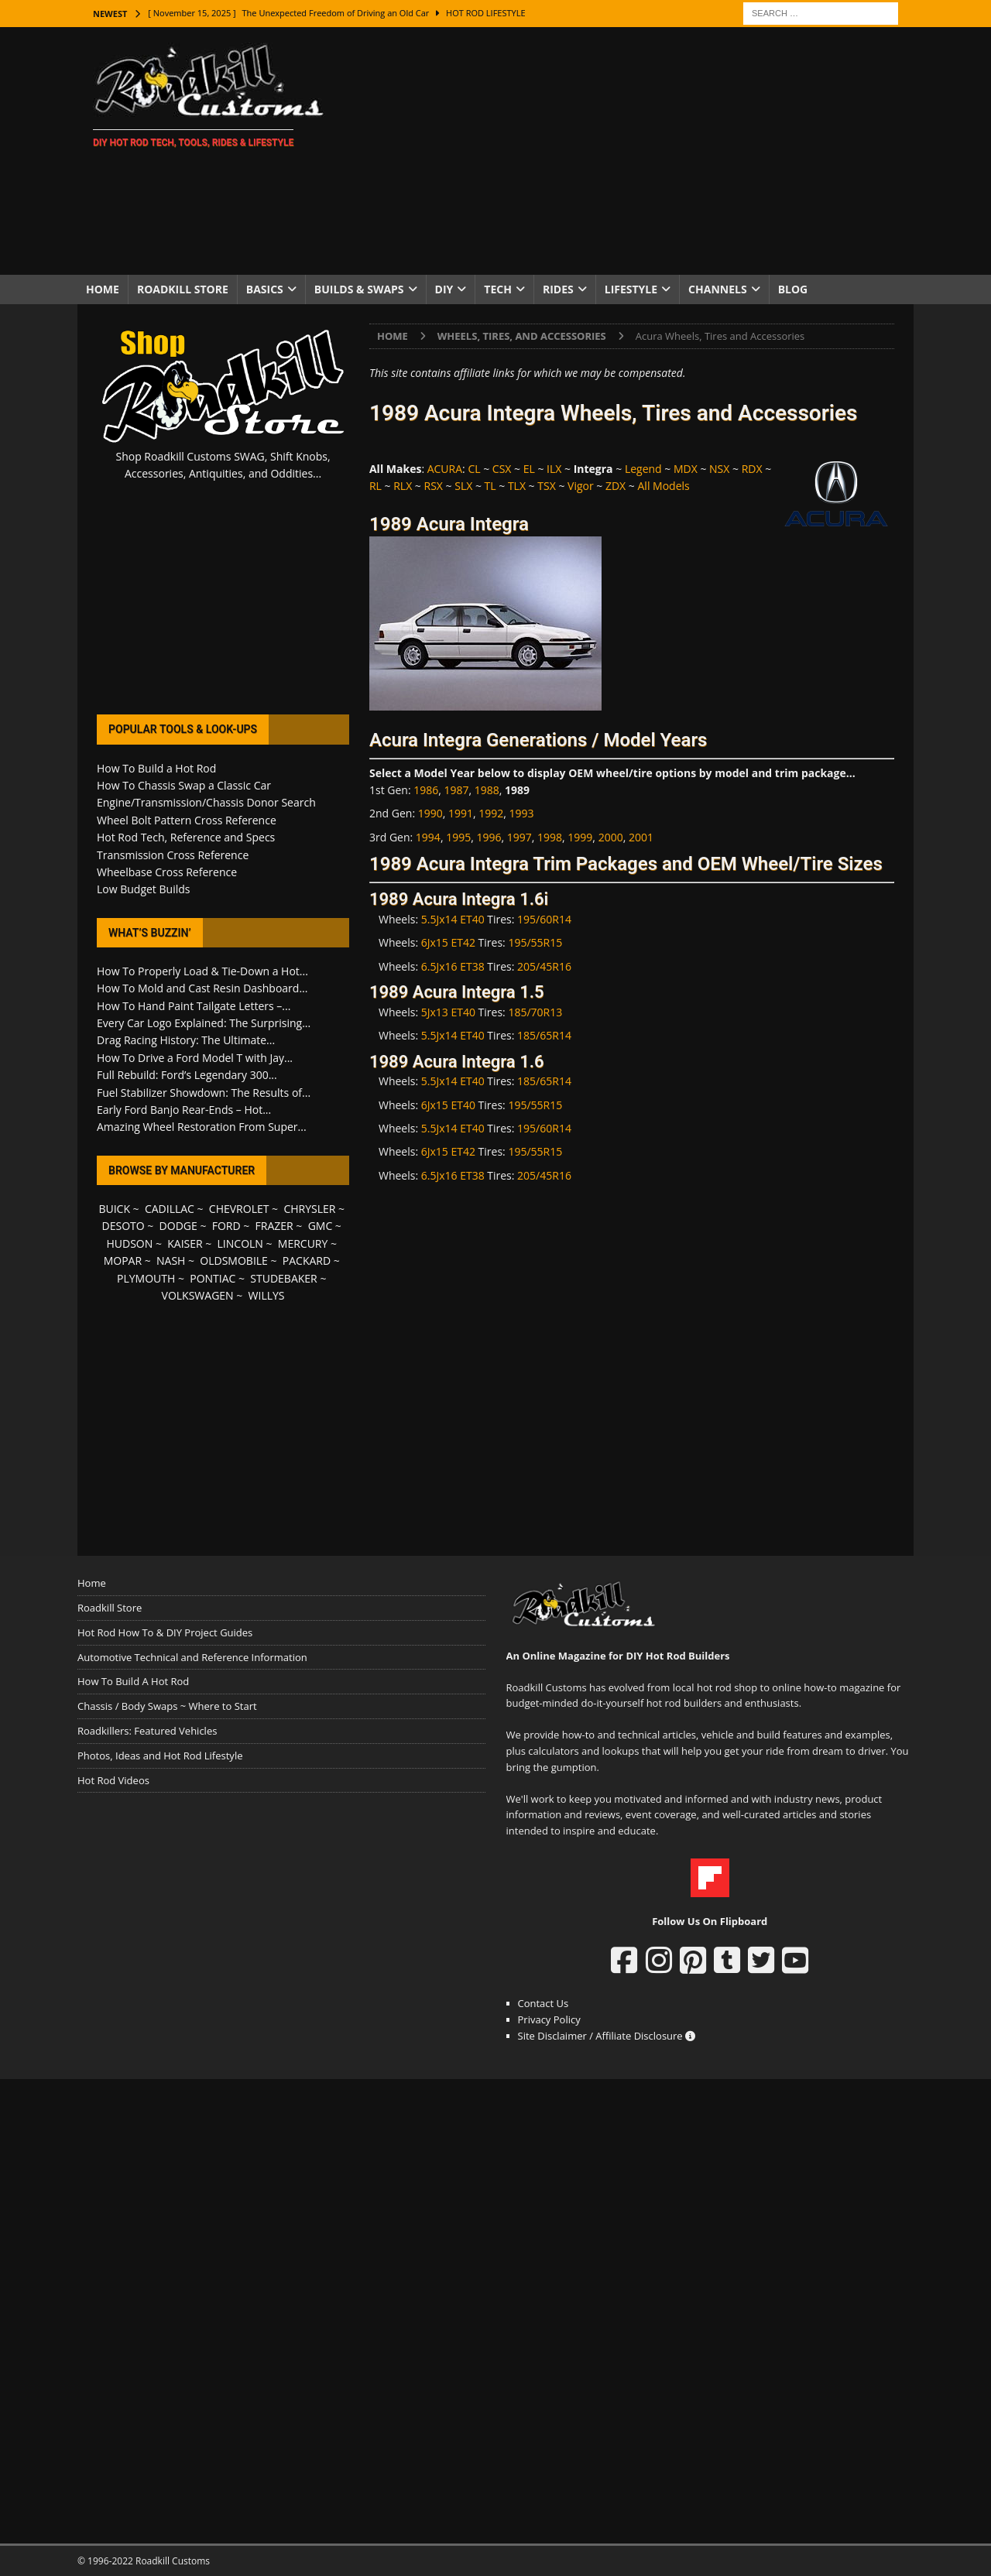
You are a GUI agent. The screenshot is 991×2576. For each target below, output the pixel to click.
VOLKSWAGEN (198, 1295)
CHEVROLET (239, 1208)
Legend (643, 468)
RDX (752, 468)
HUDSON (129, 1243)
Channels (717, 289)
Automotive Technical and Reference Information (192, 1657)
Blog (793, 289)
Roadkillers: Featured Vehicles (147, 1731)
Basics (264, 289)
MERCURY (303, 1243)
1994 (428, 837)
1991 (460, 813)
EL (529, 468)
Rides (558, 289)
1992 (490, 813)
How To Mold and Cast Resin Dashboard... (202, 988)
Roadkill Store (182, 289)
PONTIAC (212, 1278)
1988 (487, 790)
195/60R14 (544, 919)
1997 (519, 837)
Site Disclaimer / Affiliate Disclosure (607, 2036)
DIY (444, 289)
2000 (610, 837)
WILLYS (267, 1295)
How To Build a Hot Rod (156, 768)
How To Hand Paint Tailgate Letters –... (193, 1006)
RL (375, 485)
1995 (458, 837)
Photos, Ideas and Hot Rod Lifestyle (159, 1755)
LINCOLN (240, 1243)
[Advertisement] (630, 151)
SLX (463, 485)
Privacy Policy (549, 2019)
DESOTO (123, 1225)
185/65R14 (544, 1035)
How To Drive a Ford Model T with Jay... (195, 1057)
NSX (719, 468)
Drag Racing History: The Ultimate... (186, 1040)
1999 (580, 837)
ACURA (444, 468)
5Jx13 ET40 (448, 1012)
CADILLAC (169, 1208)
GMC (320, 1225)
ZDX (615, 485)
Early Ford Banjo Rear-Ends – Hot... (184, 1109)
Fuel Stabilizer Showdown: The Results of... (203, 1092)
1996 (488, 837)
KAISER (184, 1243)
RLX (402, 485)
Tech (498, 289)
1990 (430, 813)
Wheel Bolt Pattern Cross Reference (186, 820)
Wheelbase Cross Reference (167, 872)
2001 (641, 837)
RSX (433, 485)
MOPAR (123, 1260)
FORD (226, 1225)
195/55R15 (535, 942)
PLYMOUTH (146, 1278)
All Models (664, 485)
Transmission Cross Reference (173, 855)
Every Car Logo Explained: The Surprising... (203, 1023)
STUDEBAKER (283, 1278)
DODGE (178, 1225)
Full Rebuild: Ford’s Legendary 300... (187, 1074)
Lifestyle (631, 289)
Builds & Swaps (359, 289)
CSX (502, 468)
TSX (546, 485)
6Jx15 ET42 (448, 942)
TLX (517, 485)
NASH (170, 1260)
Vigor (581, 485)
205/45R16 (544, 966)
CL (474, 468)
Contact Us (543, 2003)
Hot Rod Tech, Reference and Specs (186, 837)
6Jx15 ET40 (448, 1105)
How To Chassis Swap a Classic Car (184, 785)
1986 (425, 790)
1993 (521, 813)
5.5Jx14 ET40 (453, 919)
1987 (456, 790)
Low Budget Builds (143, 889)
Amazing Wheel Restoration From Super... (202, 1126)
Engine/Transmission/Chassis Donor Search (206, 802)
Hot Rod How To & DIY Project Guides (164, 1632)
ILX (554, 468)
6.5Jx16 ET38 (453, 966)
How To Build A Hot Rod (133, 1681)
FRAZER (274, 1225)
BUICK (114, 1208)
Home (102, 289)
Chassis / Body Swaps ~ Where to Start (167, 1706)
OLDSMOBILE (234, 1260)
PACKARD (307, 1260)
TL (490, 485)
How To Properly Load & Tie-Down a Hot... (202, 971)
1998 (549, 837)
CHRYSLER (309, 1208)
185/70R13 (535, 1012)
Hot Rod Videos (113, 1780)
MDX (686, 468)
